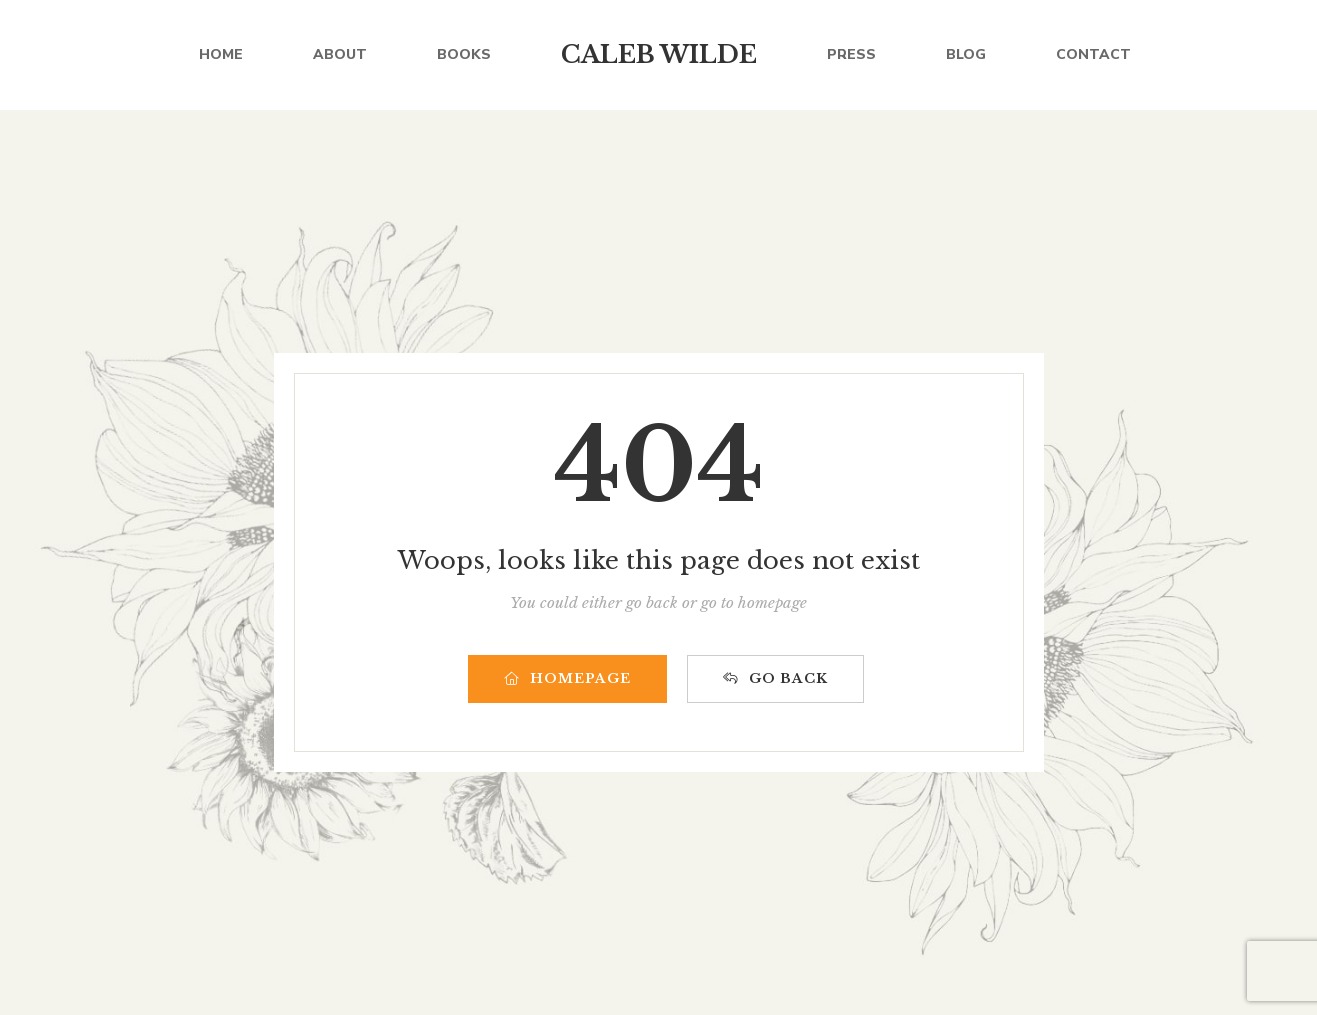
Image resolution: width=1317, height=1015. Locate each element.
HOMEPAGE (567, 678)
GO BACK (775, 678)
